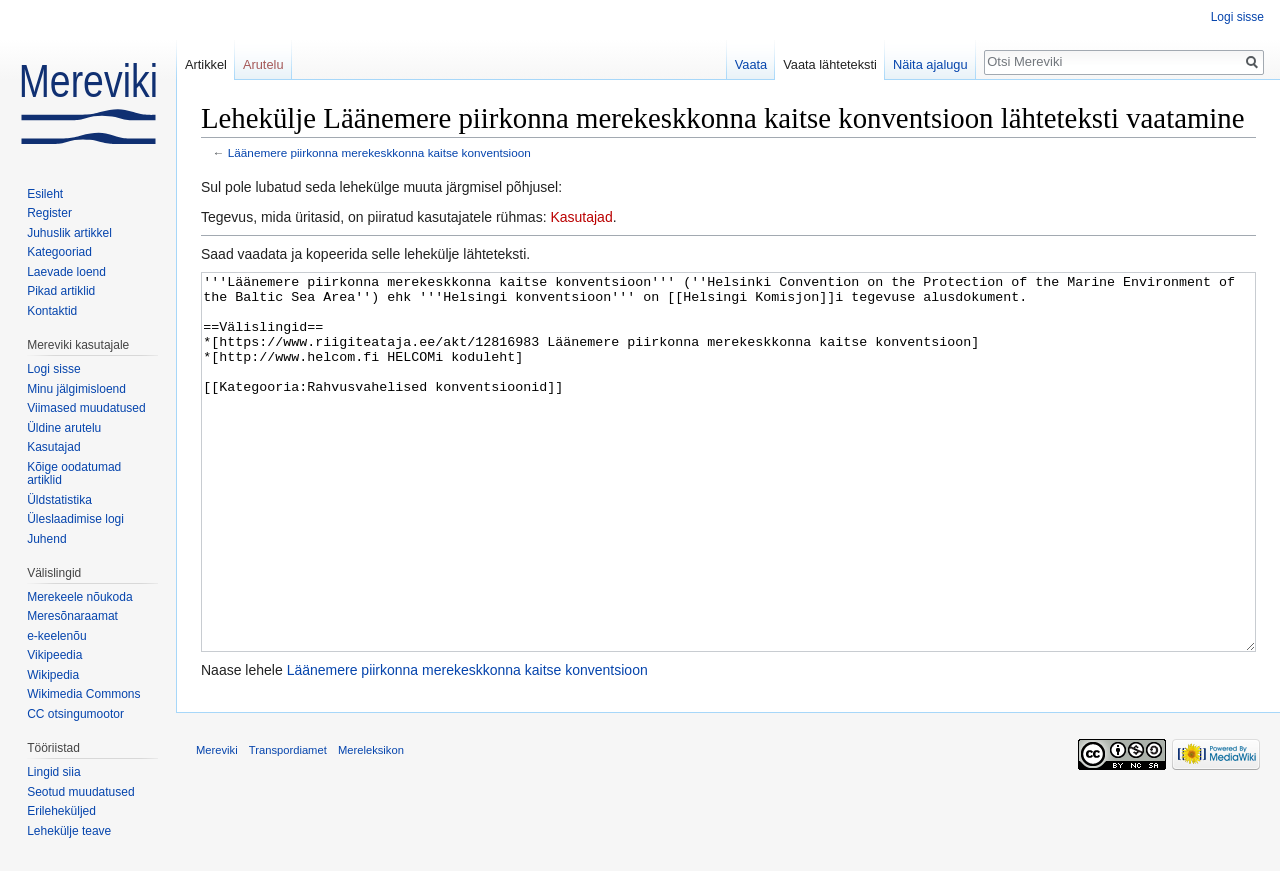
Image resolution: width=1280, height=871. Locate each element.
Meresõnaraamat (72, 616)
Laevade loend (66, 272)
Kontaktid (52, 311)
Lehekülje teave (69, 831)
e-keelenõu (56, 636)
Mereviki (217, 825)
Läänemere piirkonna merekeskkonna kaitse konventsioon (379, 152)
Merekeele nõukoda (79, 597)
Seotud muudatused (80, 792)
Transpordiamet (288, 825)
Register (49, 213)
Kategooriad (59, 252)
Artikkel (206, 64)
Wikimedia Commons (83, 694)
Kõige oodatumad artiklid (74, 474)
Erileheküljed (61, 811)
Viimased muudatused (86, 408)
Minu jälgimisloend (76, 389)
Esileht (45, 194)
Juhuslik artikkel (69, 233)
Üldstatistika (59, 500)
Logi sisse (1237, 17)
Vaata (751, 64)
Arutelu (263, 64)
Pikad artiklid (61, 291)
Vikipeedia (54, 655)
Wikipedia (53, 675)
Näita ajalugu (930, 64)
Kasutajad (581, 217)
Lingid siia (53, 772)
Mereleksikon (371, 825)
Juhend (46, 539)
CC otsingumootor (75, 714)
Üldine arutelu (64, 428)
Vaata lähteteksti (830, 64)
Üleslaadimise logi (75, 519)
